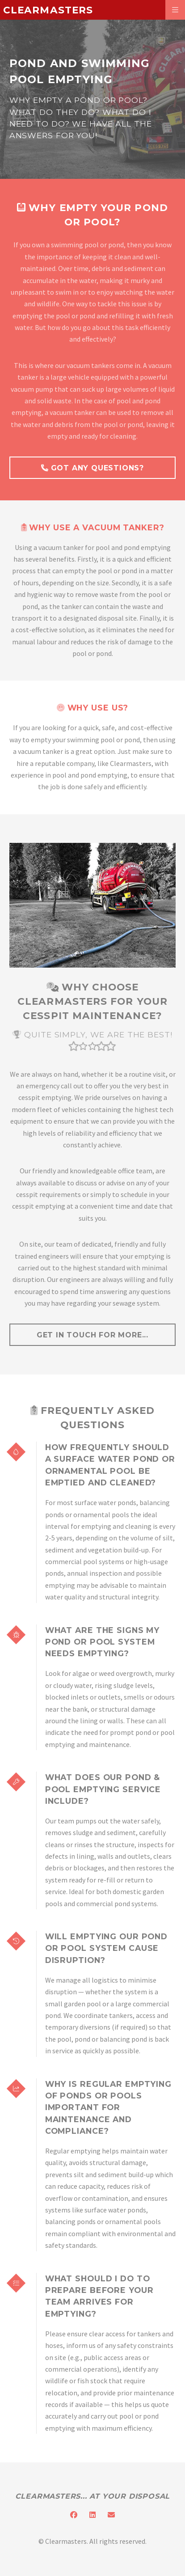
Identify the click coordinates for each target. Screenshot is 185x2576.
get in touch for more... (92, 1335)
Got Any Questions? (92, 468)
